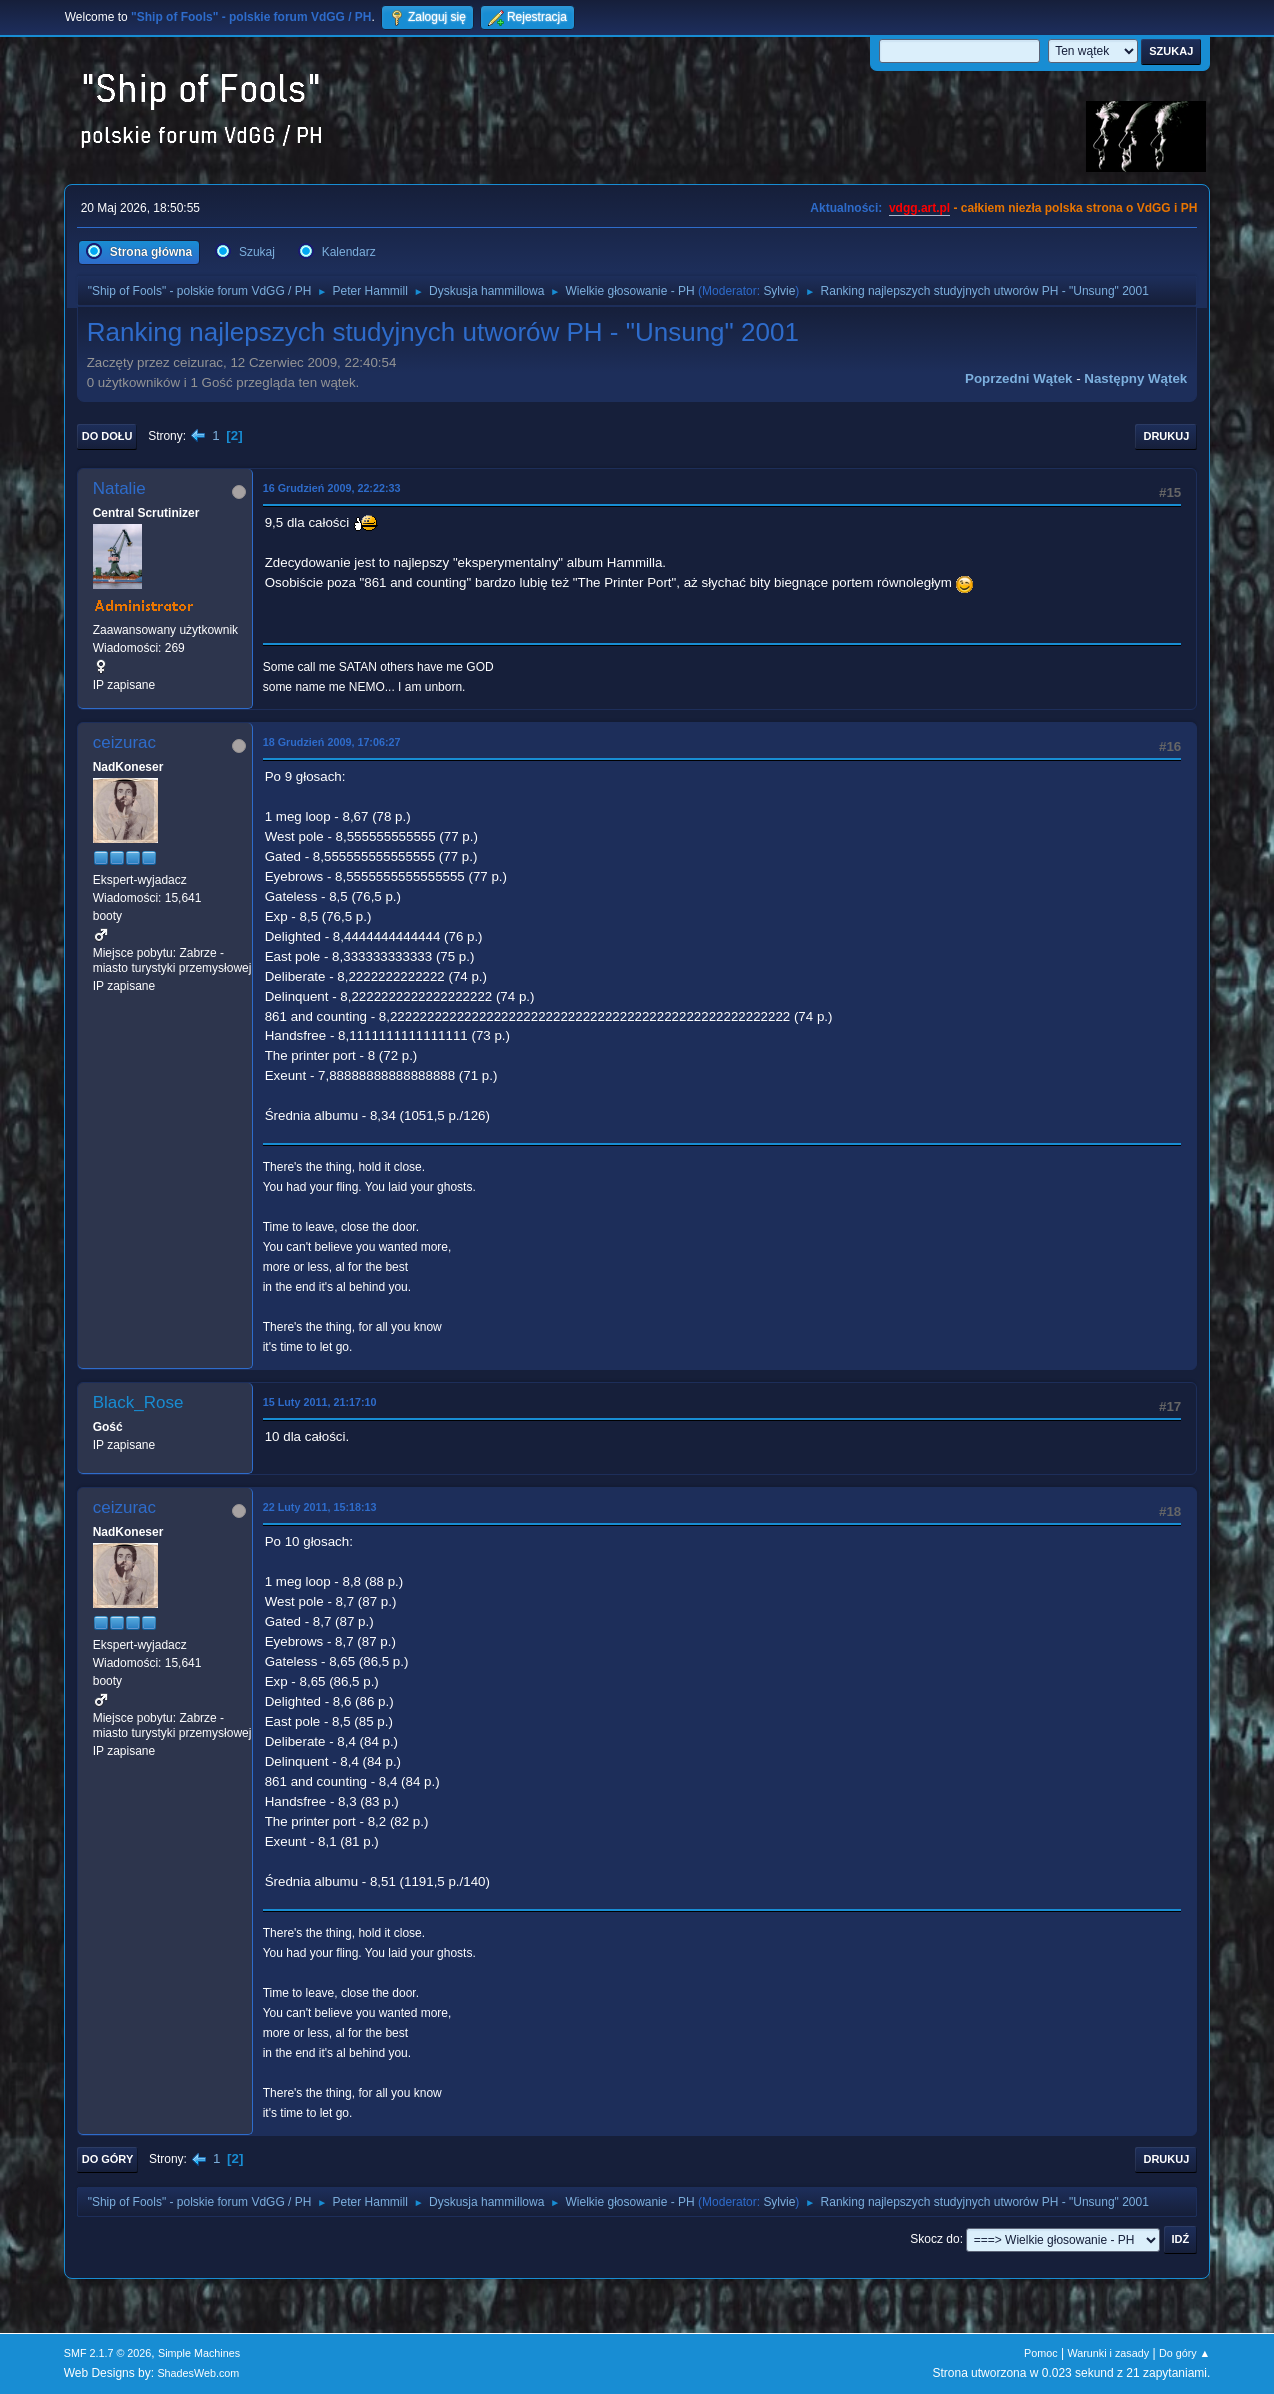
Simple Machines (199, 2353)
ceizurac (124, 742)
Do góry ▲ (1184, 2353)
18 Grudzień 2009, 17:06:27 (332, 742)
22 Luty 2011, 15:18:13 (320, 1507)
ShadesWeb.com (198, 2373)
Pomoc (1041, 2353)
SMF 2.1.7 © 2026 (108, 2353)
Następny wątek (1135, 378)
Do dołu (107, 436)
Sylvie (779, 291)
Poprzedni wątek (1018, 378)
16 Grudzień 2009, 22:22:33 (332, 488)
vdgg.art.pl (919, 208)
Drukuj (1166, 436)
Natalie (119, 488)
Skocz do (934, 2239)
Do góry (108, 2159)
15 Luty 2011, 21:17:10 (320, 1402)
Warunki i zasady (1108, 2353)
